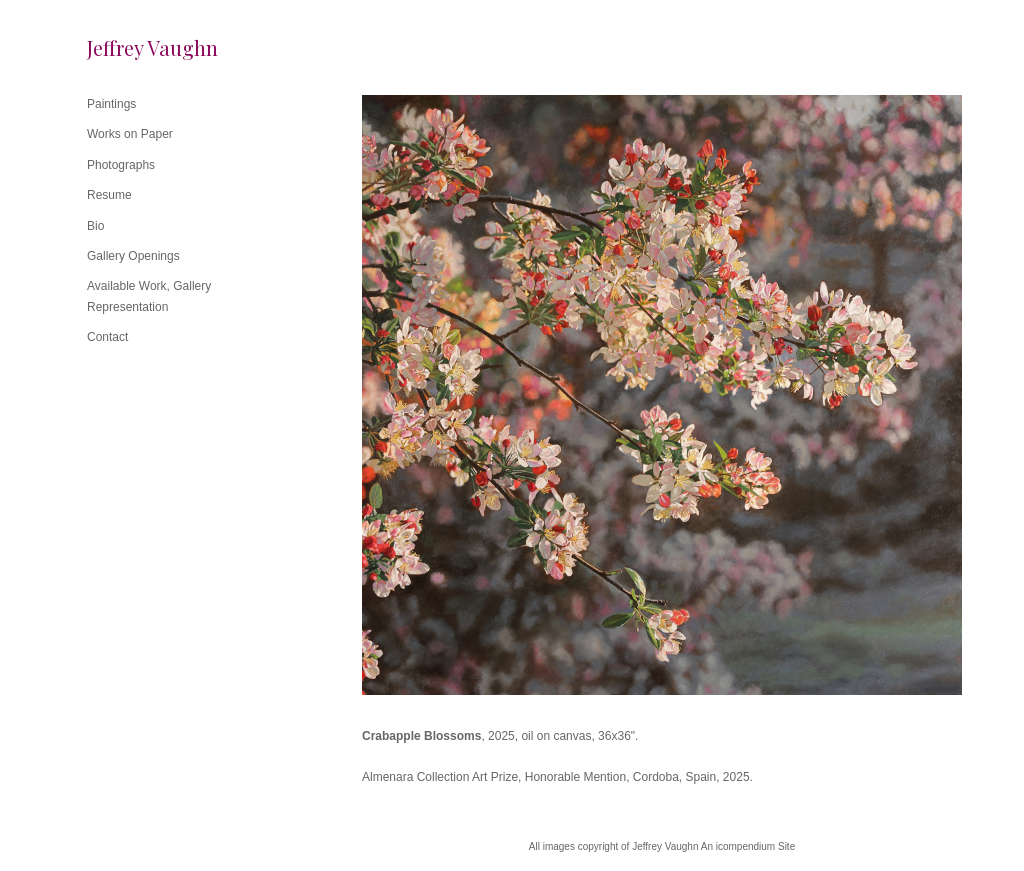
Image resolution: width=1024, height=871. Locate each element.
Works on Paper (130, 134)
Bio (95, 226)
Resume (109, 195)
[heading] (137, 47)
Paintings (111, 104)
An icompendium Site (748, 846)
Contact (107, 337)
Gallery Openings (133, 256)
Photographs (121, 165)
